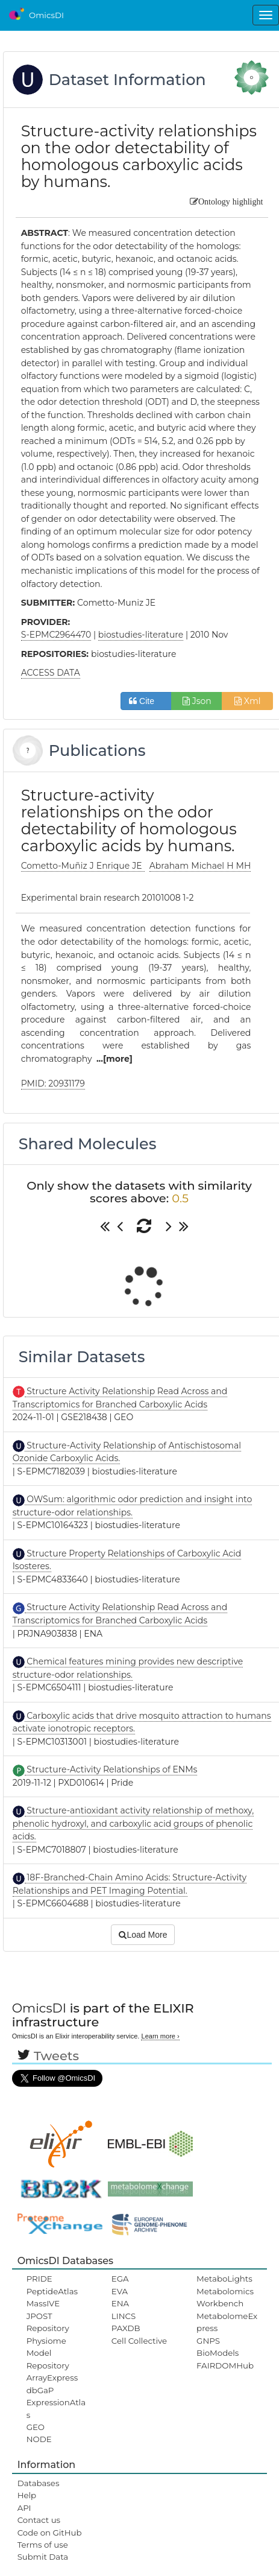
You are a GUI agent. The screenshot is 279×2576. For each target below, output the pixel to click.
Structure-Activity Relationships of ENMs (111, 1769)
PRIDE (39, 2278)
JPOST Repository (48, 2322)
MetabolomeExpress (226, 2322)
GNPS (208, 2341)
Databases (38, 2483)
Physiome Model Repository (48, 2353)
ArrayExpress (52, 2377)
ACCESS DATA (50, 672)
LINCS (123, 2316)
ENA (120, 2303)
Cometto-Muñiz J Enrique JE (83, 865)
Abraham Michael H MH (200, 865)
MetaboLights (224, 2278)
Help (27, 2495)
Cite (146, 701)
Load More (143, 1935)
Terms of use (42, 2544)
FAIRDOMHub (225, 2365)
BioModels (217, 2353)
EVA (119, 2291)
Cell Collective (139, 2341)
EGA (120, 2278)
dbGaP (40, 2390)
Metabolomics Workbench (225, 2297)
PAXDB (125, 2328)
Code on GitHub (49, 2532)
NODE (39, 2439)
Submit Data (43, 2557)
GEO (36, 2427)
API (24, 2508)
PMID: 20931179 (53, 1083)
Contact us (38, 2520)
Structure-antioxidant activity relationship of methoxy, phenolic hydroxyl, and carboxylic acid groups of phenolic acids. (133, 1823)
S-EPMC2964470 (56, 634)
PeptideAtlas (52, 2291)
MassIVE (43, 2303)
